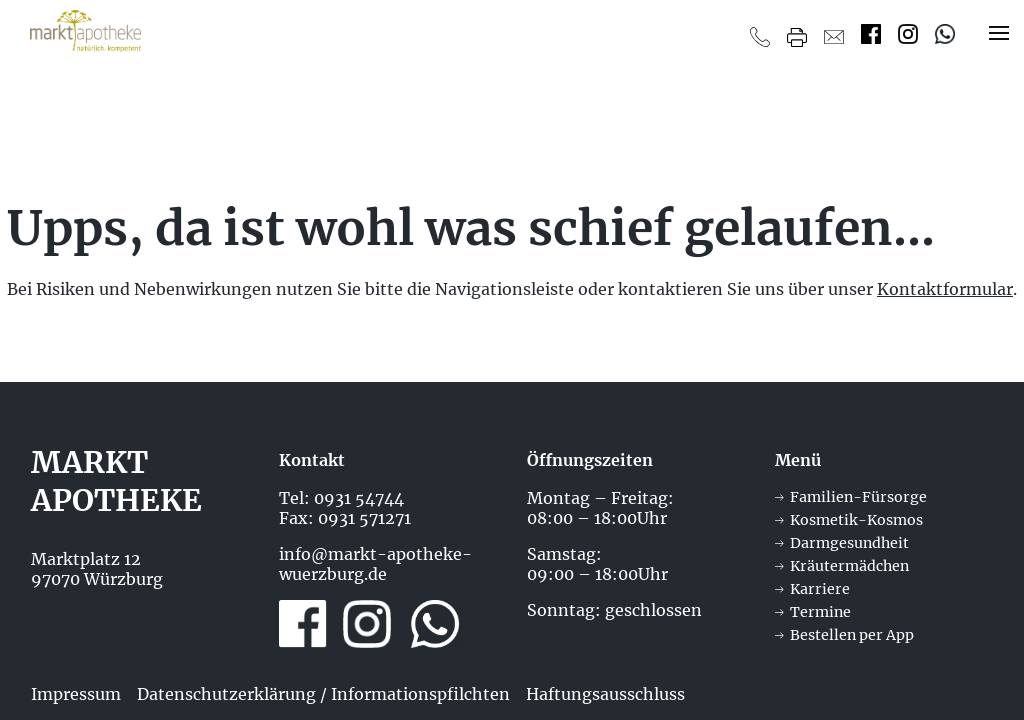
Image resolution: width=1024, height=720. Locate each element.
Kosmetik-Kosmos (856, 520)
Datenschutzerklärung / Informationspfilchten (323, 694)
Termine (820, 612)
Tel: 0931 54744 (341, 498)
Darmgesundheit (849, 543)
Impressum (76, 694)
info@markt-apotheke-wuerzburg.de (375, 564)
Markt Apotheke (116, 481)
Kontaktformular (945, 289)
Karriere (820, 589)
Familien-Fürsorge (858, 497)
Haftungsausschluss (605, 694)
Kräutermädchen (849, 566)
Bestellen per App (852, 635)
